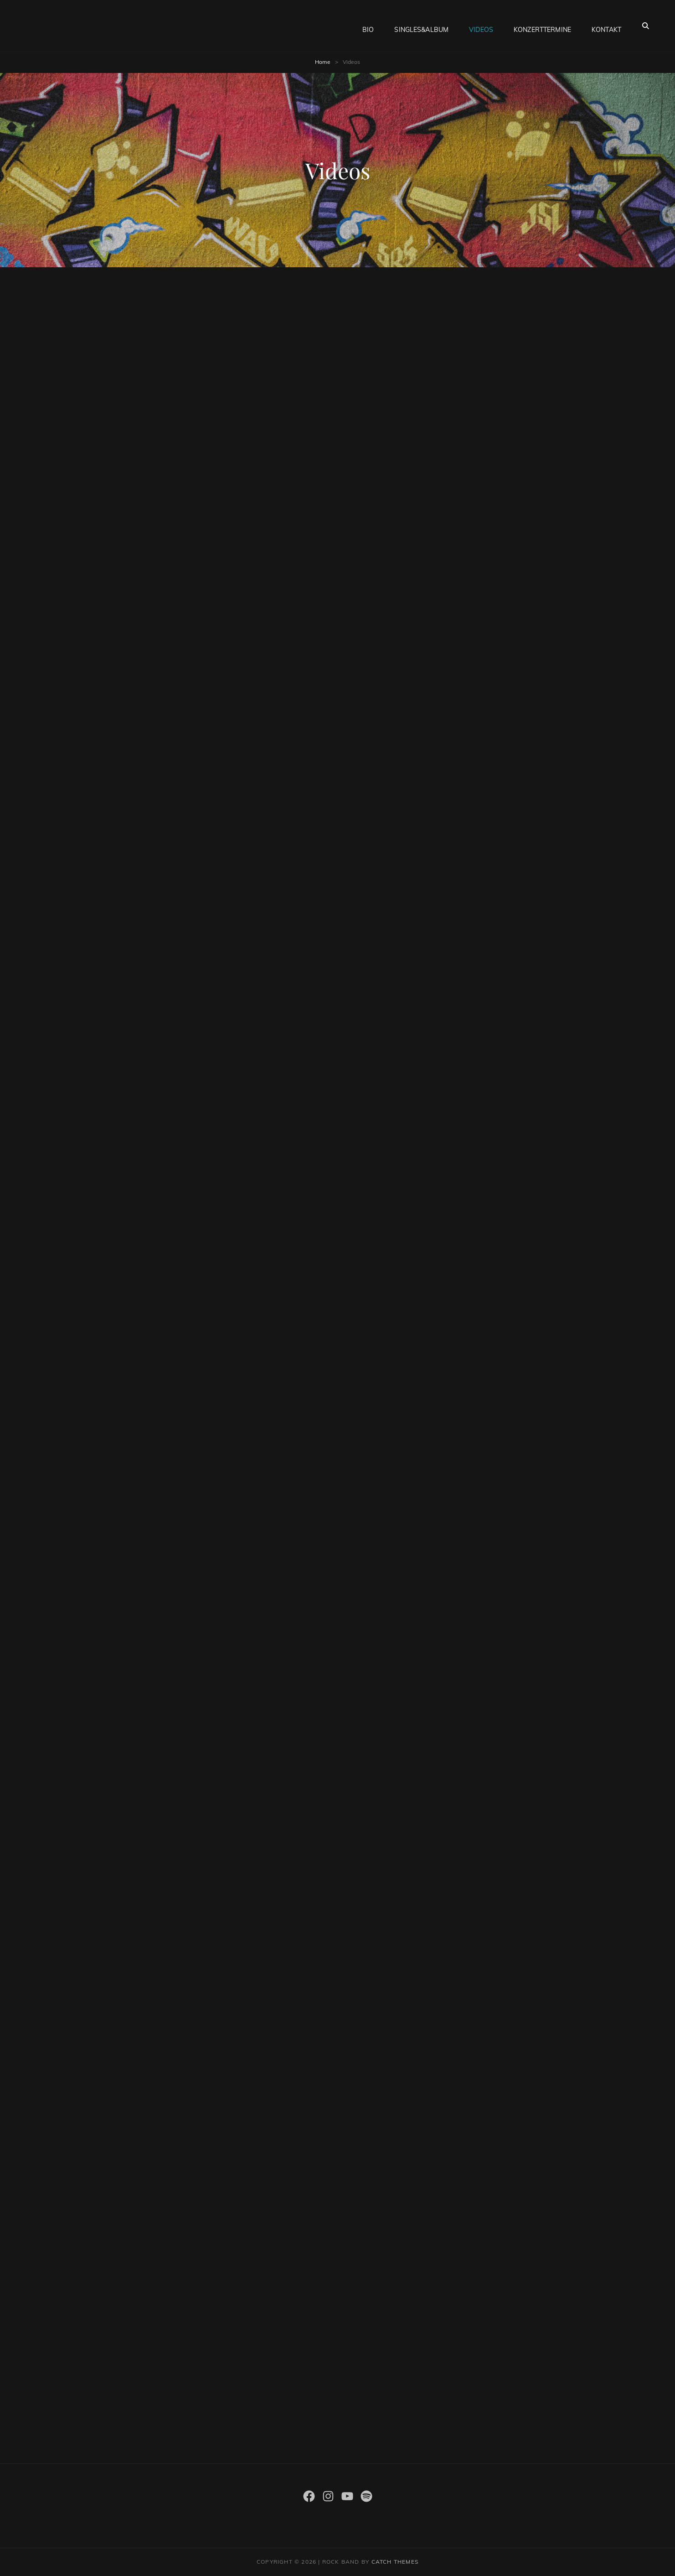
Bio (368, 25)
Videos (481, 25)
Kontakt (606, 25)
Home (322, 61)
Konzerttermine (542, 25)
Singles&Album (421, 25)
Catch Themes (394, 2561)
